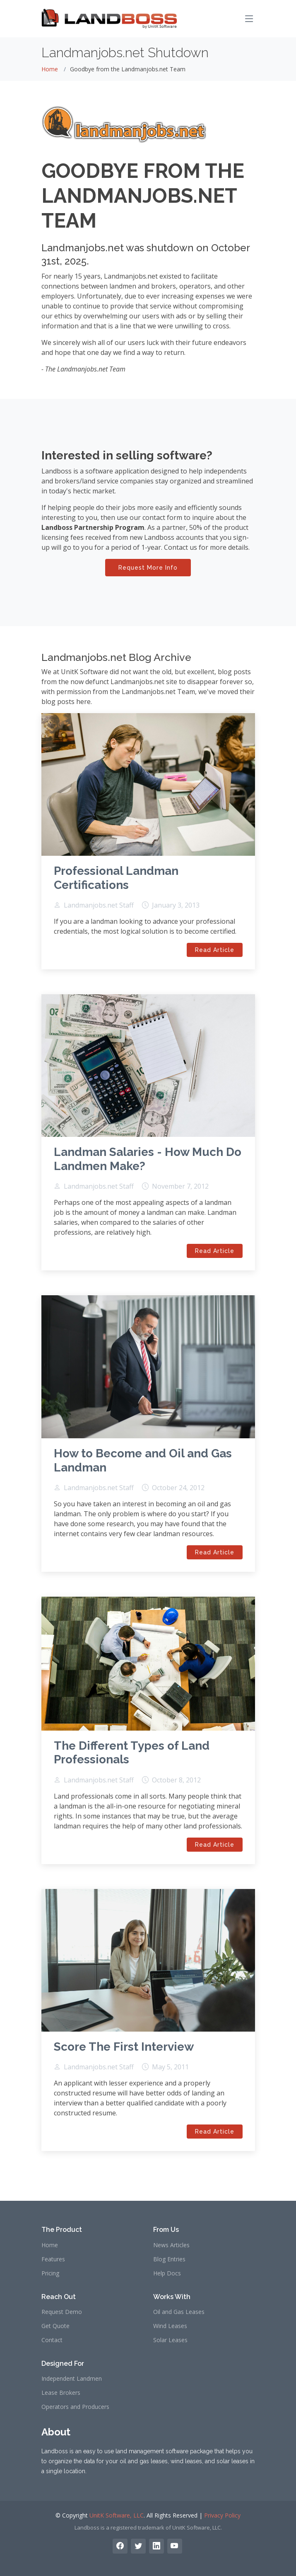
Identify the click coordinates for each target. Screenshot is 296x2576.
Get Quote (55, 2326)
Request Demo (61, 2312)
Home (49, 69)
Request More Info (148, 567)
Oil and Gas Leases (179, 2312)
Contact (52, 2340)
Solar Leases (170, 2340)
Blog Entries (169, 2259)
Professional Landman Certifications (116, 878)
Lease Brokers (60, 2393)
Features (53, 2259)
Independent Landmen (71, 2379)
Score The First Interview (124, 2047)
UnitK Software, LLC (116, 2515)
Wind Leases (170, 2326)
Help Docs (167, 2273)
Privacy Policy (222, 2515)
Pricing (50, 2273)
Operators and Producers (75, 2407)
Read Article (214, 950)
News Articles (171, 2245)
